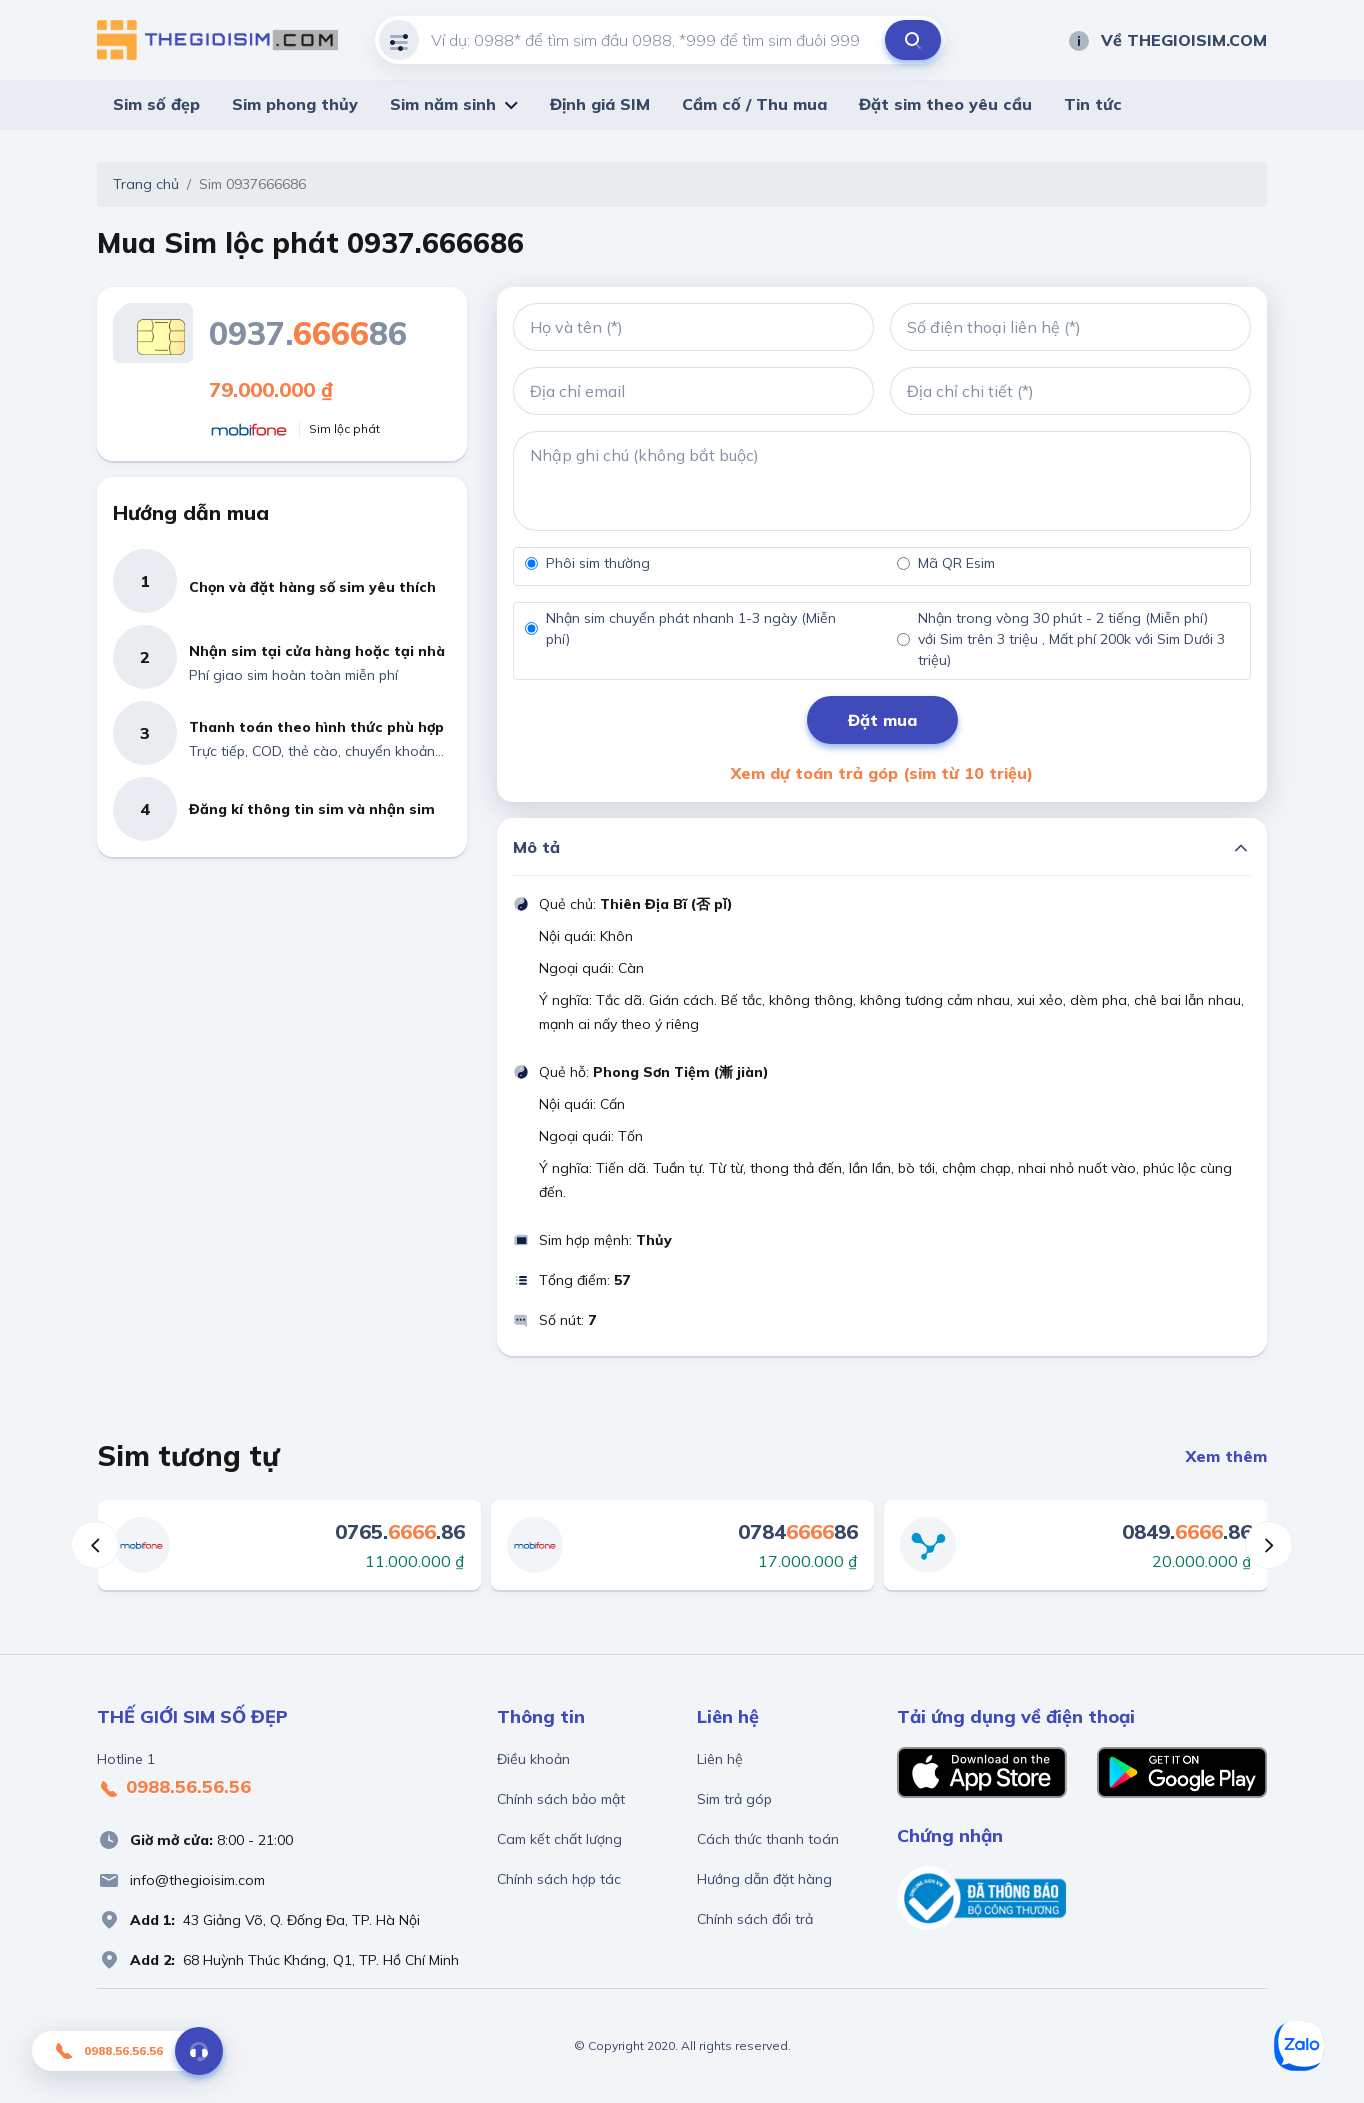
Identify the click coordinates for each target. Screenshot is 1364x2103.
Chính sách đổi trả (755, 1919)
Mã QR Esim (956, 563)
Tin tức (1093, 104)
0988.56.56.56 (174, 1788)
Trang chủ (146, 184)
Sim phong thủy (295, 104)
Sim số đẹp (156, 104)
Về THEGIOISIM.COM (1167, 40)
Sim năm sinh (443, 104)
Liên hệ (720, 1759)
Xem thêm (1226, 1456)
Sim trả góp (734, 1799)
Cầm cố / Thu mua (754, 104)
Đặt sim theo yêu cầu (945, 104)
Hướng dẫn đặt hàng (764, 1879)
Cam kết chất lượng (559, 1839)
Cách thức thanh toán (768, 1839)
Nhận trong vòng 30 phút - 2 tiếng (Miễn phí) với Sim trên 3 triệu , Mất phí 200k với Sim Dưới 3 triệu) (1071, 639)
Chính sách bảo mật (561, 1799)
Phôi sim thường (598, 563)
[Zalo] (1299, 2046)
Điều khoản (533, 1759)
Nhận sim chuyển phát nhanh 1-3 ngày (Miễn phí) (691, 628)
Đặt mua (882, 720)
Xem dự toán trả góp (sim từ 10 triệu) (882, 773)
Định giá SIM (600, 104)
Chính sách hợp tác (559, 1879)
